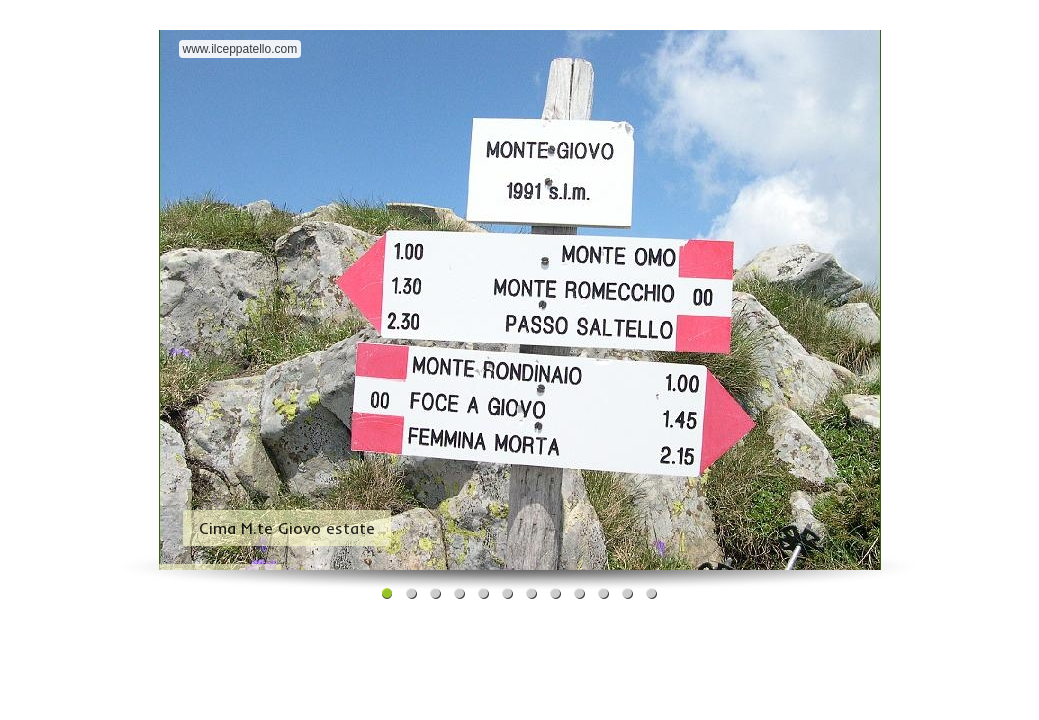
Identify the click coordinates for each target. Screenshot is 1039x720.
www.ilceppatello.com (240, 49)
